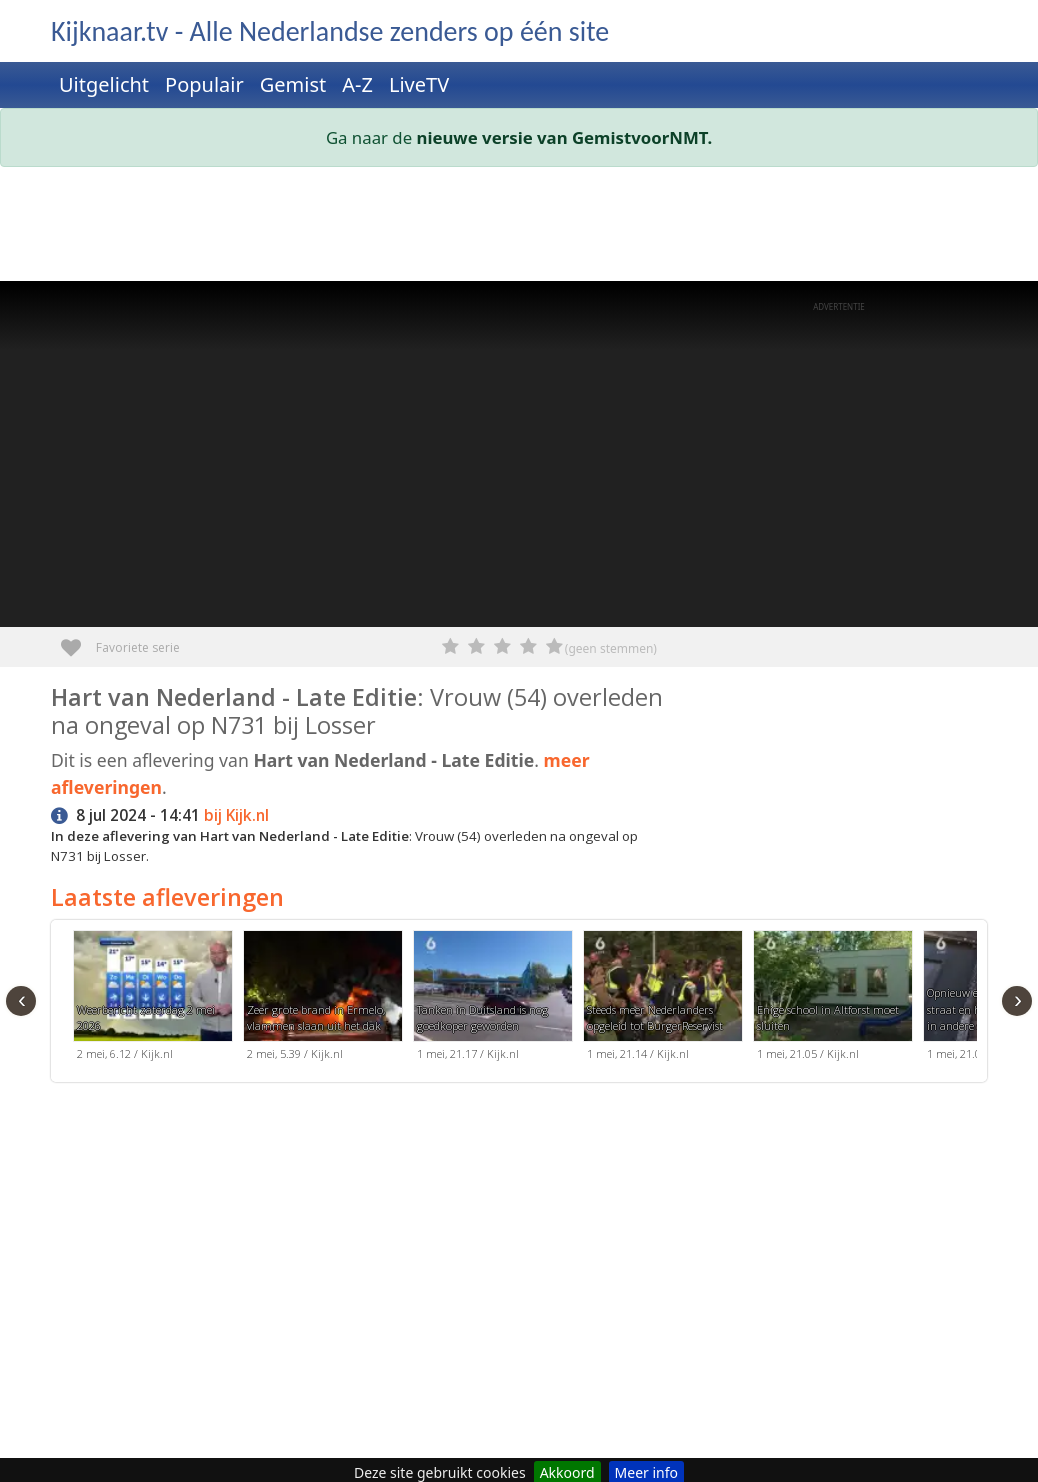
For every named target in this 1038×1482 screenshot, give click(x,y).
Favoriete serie (78, 640)
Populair (204, 84)
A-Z (357, 84)
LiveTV (419, 84)
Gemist (293, 84)
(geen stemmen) (611, 648)
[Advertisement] (519, 228)
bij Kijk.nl (236, 815)
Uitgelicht (104, 84)
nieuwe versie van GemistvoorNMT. (565, 137)
